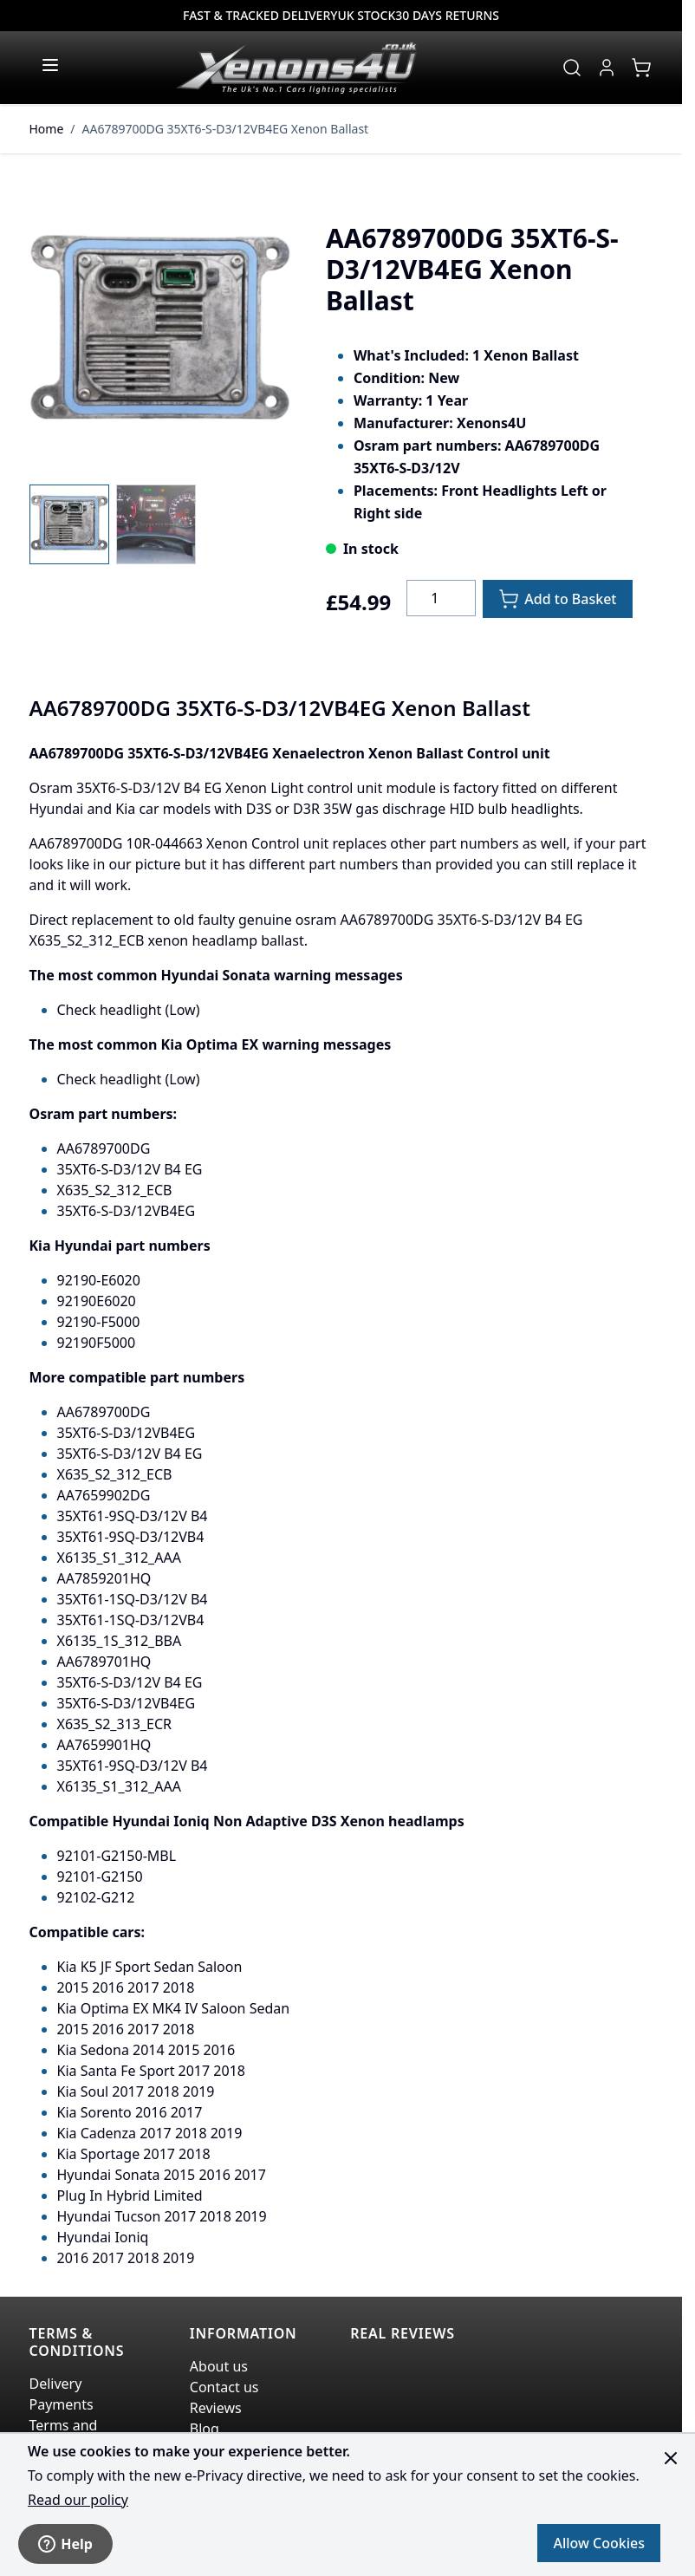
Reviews (216, 2407)
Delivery (55, 2383)
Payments (61, 2404)
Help (65, 2543)
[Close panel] (670, 2458)
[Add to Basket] (557, 599)
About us (219, 2366)
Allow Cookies (599, 2543)
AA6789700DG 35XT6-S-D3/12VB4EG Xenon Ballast (225, 128)
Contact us (224, 2387)
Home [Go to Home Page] (46, 128)
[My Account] (606, 67)
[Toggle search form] (572, 67)
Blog (204, 2428)
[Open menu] (50, 65)
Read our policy (78, 2499)
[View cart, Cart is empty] (641, 67)
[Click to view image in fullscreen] (160, 333)
